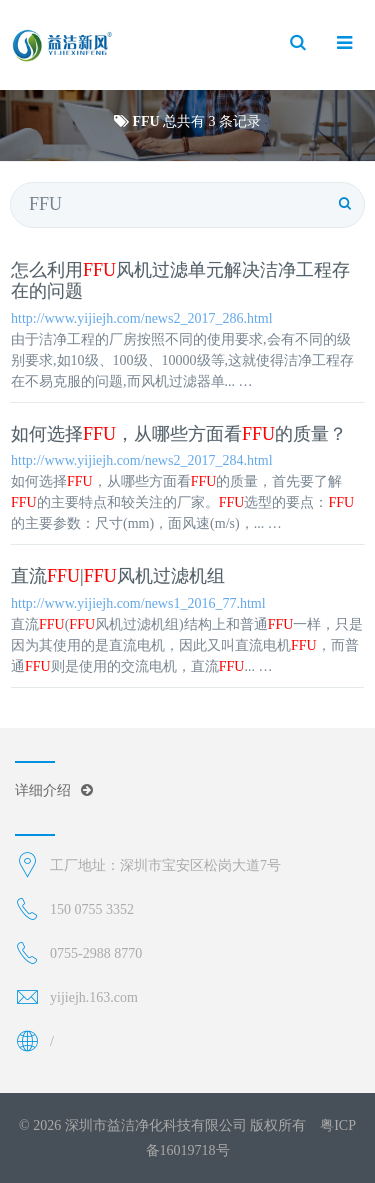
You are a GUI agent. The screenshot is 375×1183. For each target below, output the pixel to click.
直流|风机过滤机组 (118, 576)
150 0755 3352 (92, 909)
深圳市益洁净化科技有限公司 (156, 1125)
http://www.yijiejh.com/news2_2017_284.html (142, 460)
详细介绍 (54, 790)
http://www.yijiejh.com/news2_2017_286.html (142, 318)
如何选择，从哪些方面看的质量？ (179, 434)
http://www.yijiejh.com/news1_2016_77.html (138, 603)
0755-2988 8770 (96, 953)
